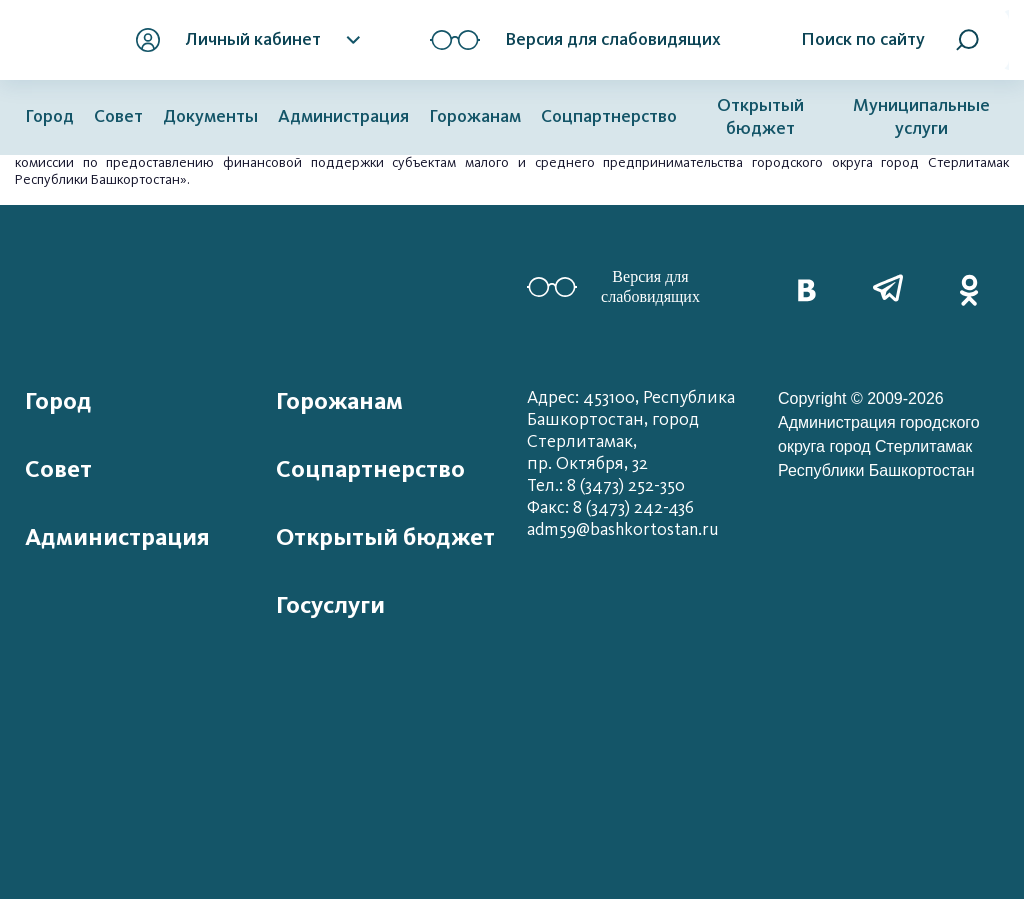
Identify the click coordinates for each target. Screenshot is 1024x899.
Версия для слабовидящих (613, 286)
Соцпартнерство (609, 116)
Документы (210, 116)
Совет (118, 116)
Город (49, 116)
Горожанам (475, 116)
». (185, 179)
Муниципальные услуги (921, 117)
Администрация (343, 116)
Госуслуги (330, 605)
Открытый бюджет (760, 117)
